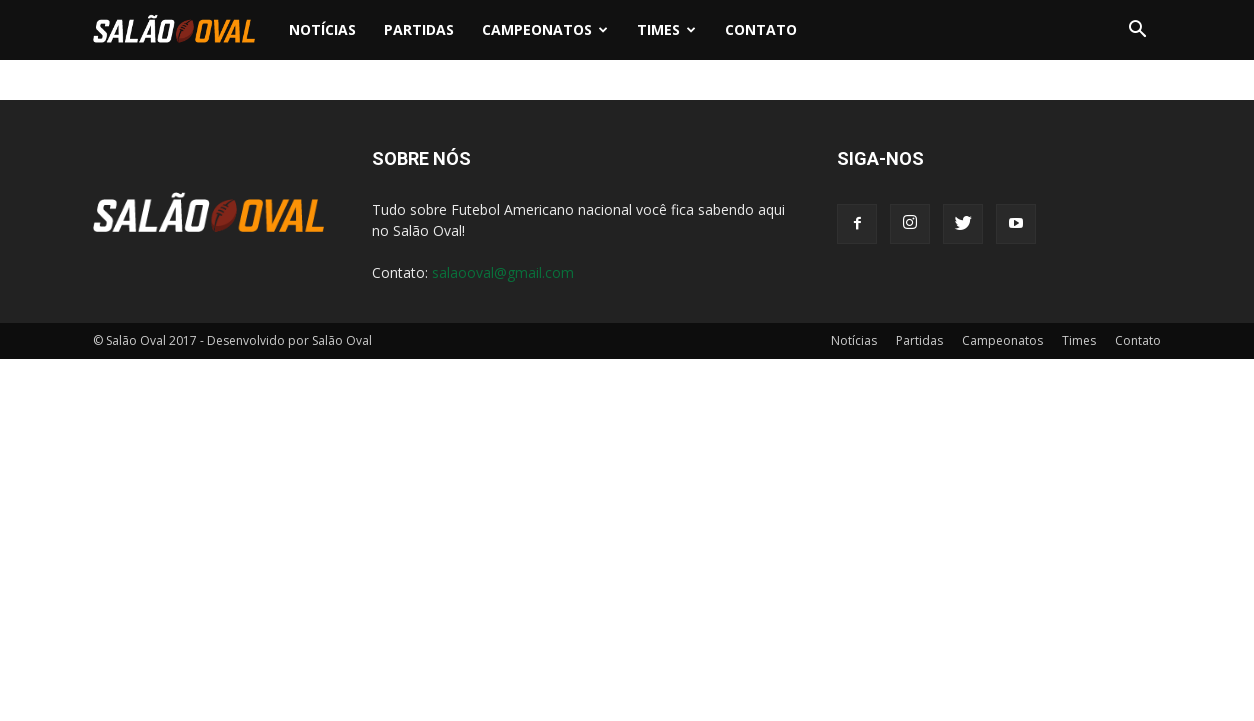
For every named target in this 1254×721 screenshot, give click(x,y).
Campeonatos (545, 29)
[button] (1137, 30)
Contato (761, 29)
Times (666, 29)
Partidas (419, 29)
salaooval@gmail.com (503, 272)
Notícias (322, 29)
